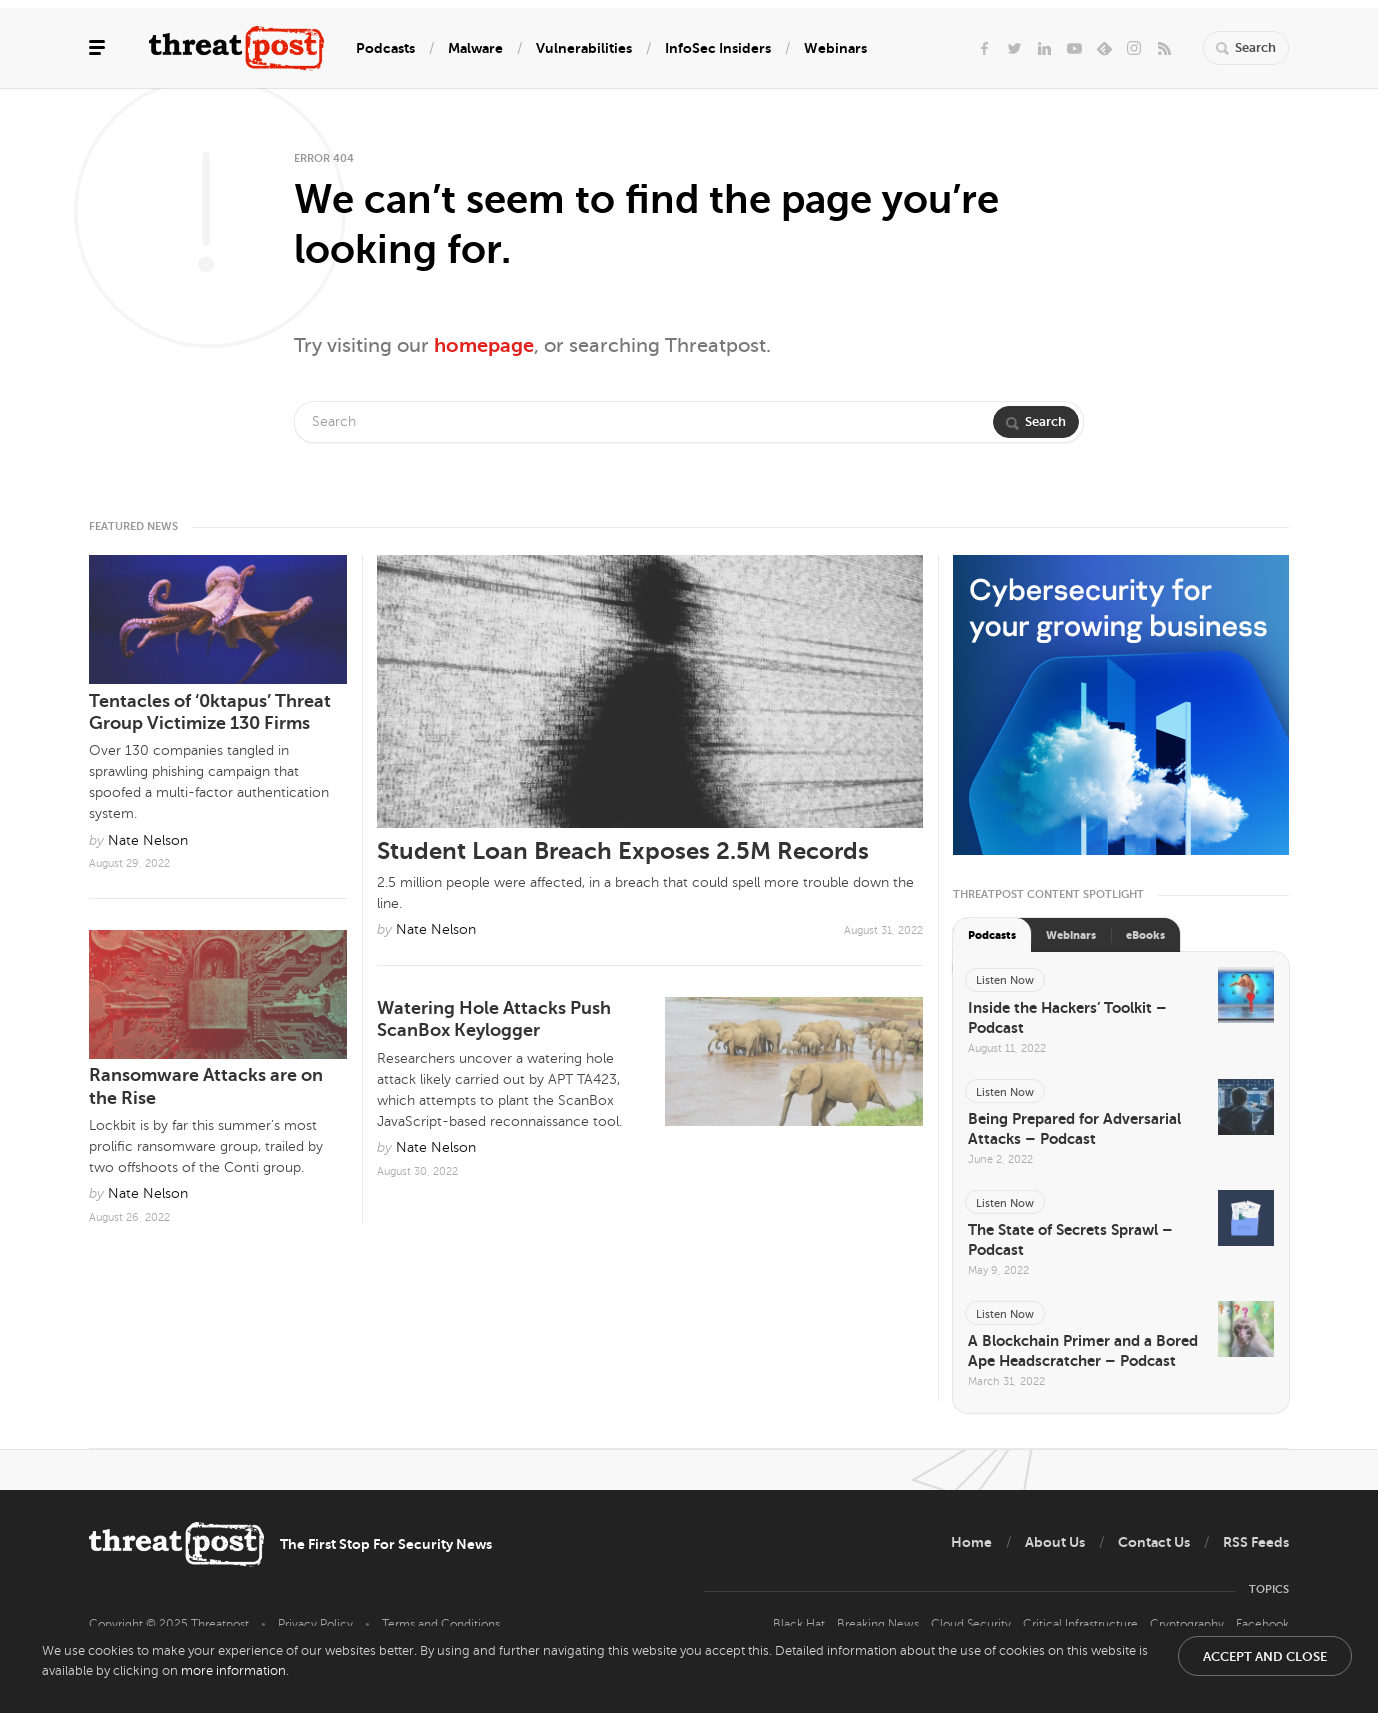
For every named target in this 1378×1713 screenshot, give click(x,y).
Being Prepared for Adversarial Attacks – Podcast (1074, 1128)
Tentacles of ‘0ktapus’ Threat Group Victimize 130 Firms (210, 712)
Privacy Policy (315, 1624)
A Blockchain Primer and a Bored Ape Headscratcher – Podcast (1083, 1350)
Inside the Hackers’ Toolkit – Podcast (1067, 1017)
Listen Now (1005, 980)
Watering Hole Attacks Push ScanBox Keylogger (494, 1019)
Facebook (1262, 1624)
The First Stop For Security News (386, 1544)
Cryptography (1187, 1624)
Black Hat (799, 1624)
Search (1036, 421)
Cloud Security (971, 1624)
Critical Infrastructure (1080, 1624)
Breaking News (878, 1624)
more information (233, 1671)
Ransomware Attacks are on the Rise (206, 1086)
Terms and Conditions (441, 1624)
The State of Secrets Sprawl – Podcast (1070, 1239)
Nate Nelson (436, 929)
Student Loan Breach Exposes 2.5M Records (623, 851)
